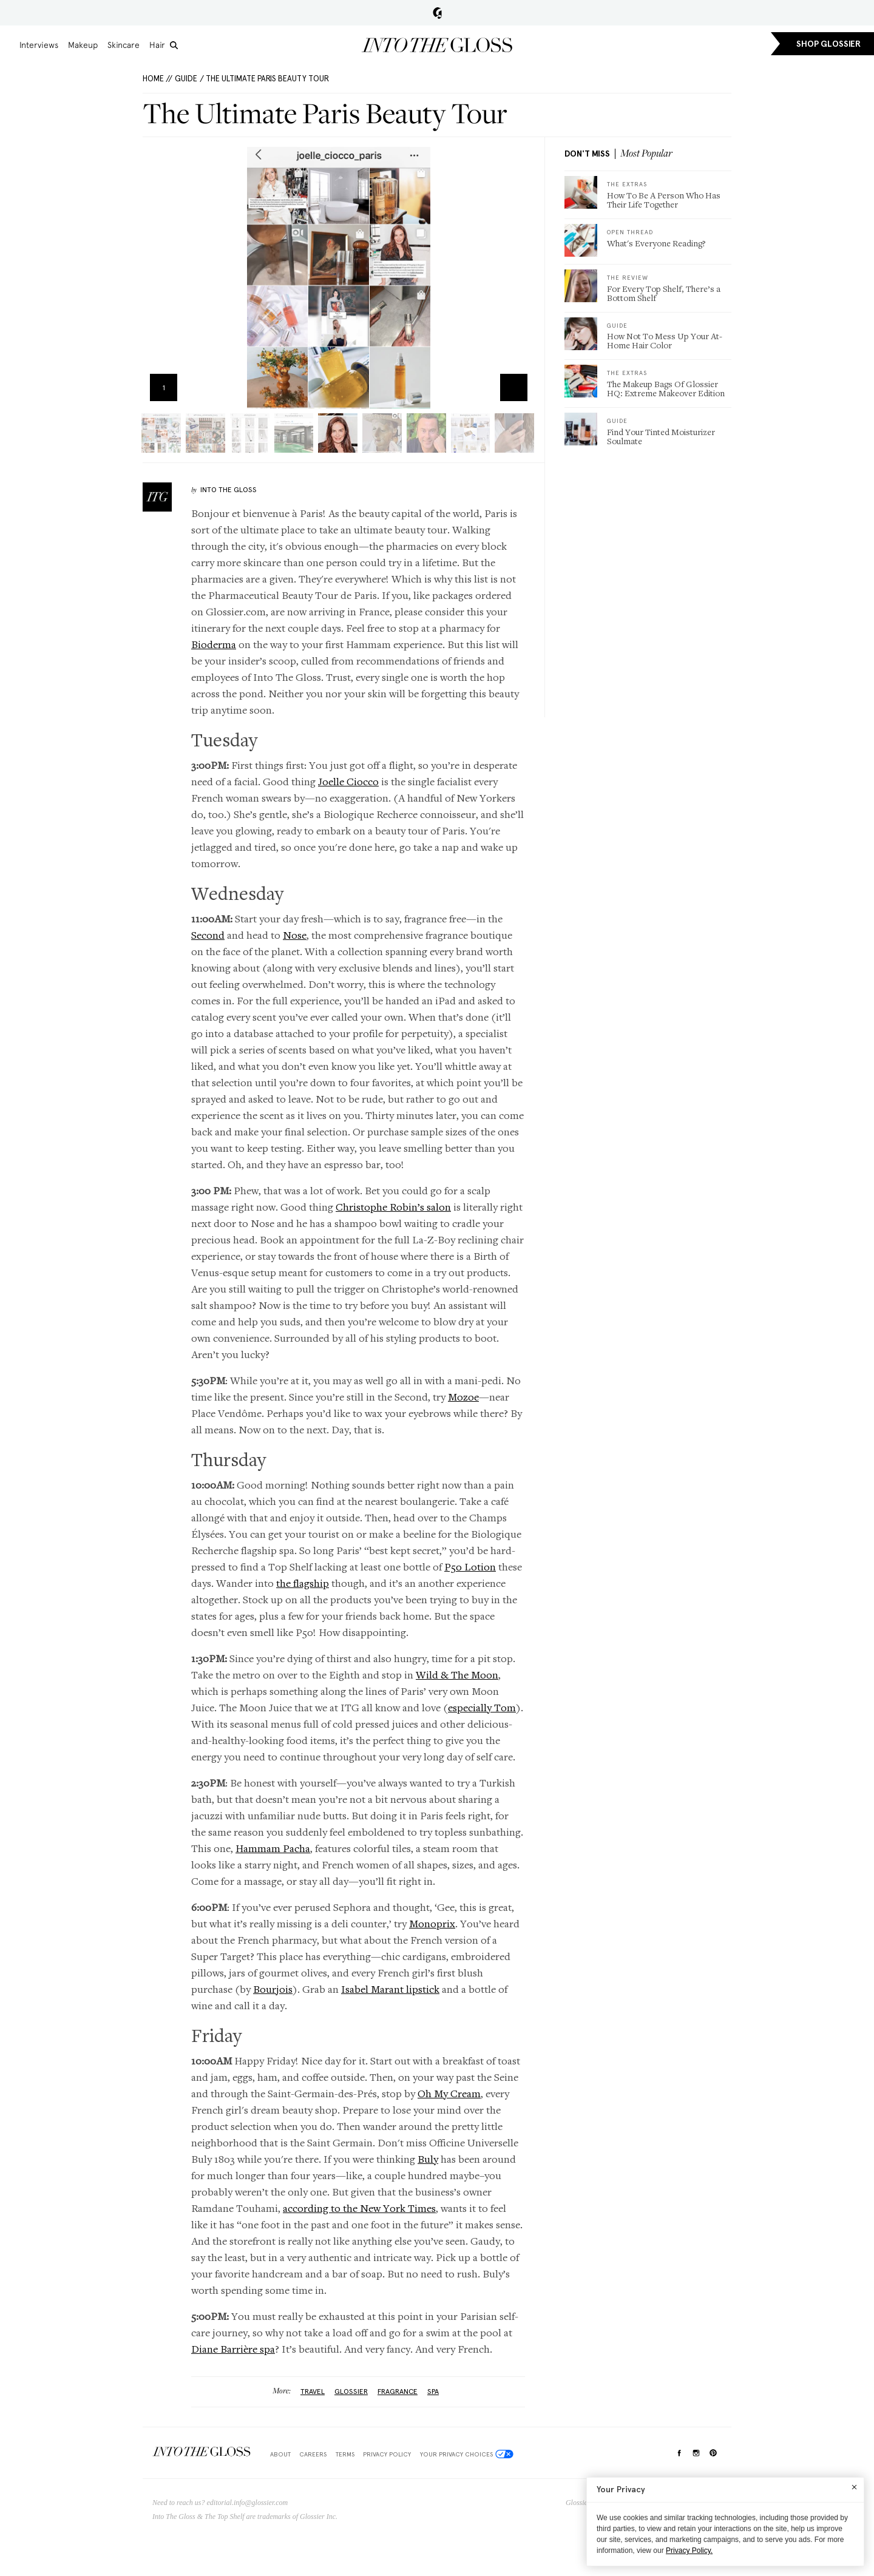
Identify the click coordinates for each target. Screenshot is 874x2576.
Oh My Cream (449, 2093)
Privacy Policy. (689, 2550)
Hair (157, 45)
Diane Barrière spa (233, 2349)
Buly (428, 2159)
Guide (186, 78)
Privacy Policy (387, 2454)
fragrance (398, 2391)
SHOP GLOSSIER (828, 44)
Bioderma (213, 644)
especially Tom (482, 1707)
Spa (433, 2391)
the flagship (302, 1583)
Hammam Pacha (272, 1848)
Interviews (38, 45)
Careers (313, 2454)
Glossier (437, 12)
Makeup (83, 45)
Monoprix (432, 1923)
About (280, 2454)
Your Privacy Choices (466, 2454)
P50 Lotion (470, 1567)
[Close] (854, 2486)
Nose (295, 935)
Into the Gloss (437, 45)
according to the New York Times (359, 2208)
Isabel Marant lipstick (390, 1989)
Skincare (123, 45)
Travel (312, 2391)
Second (208, 935)
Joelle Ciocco (348, 781)
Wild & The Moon (457, 1675)
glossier (351, 2391)
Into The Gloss (228, 489)
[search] (174, 45)
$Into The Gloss (201, 2452)
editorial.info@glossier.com (247, 2502)
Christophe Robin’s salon (393, 1207)
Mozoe (463, 1397)
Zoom (513, 387)
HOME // (157, 78)
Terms (345, 2454)
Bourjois (273, 1989)
